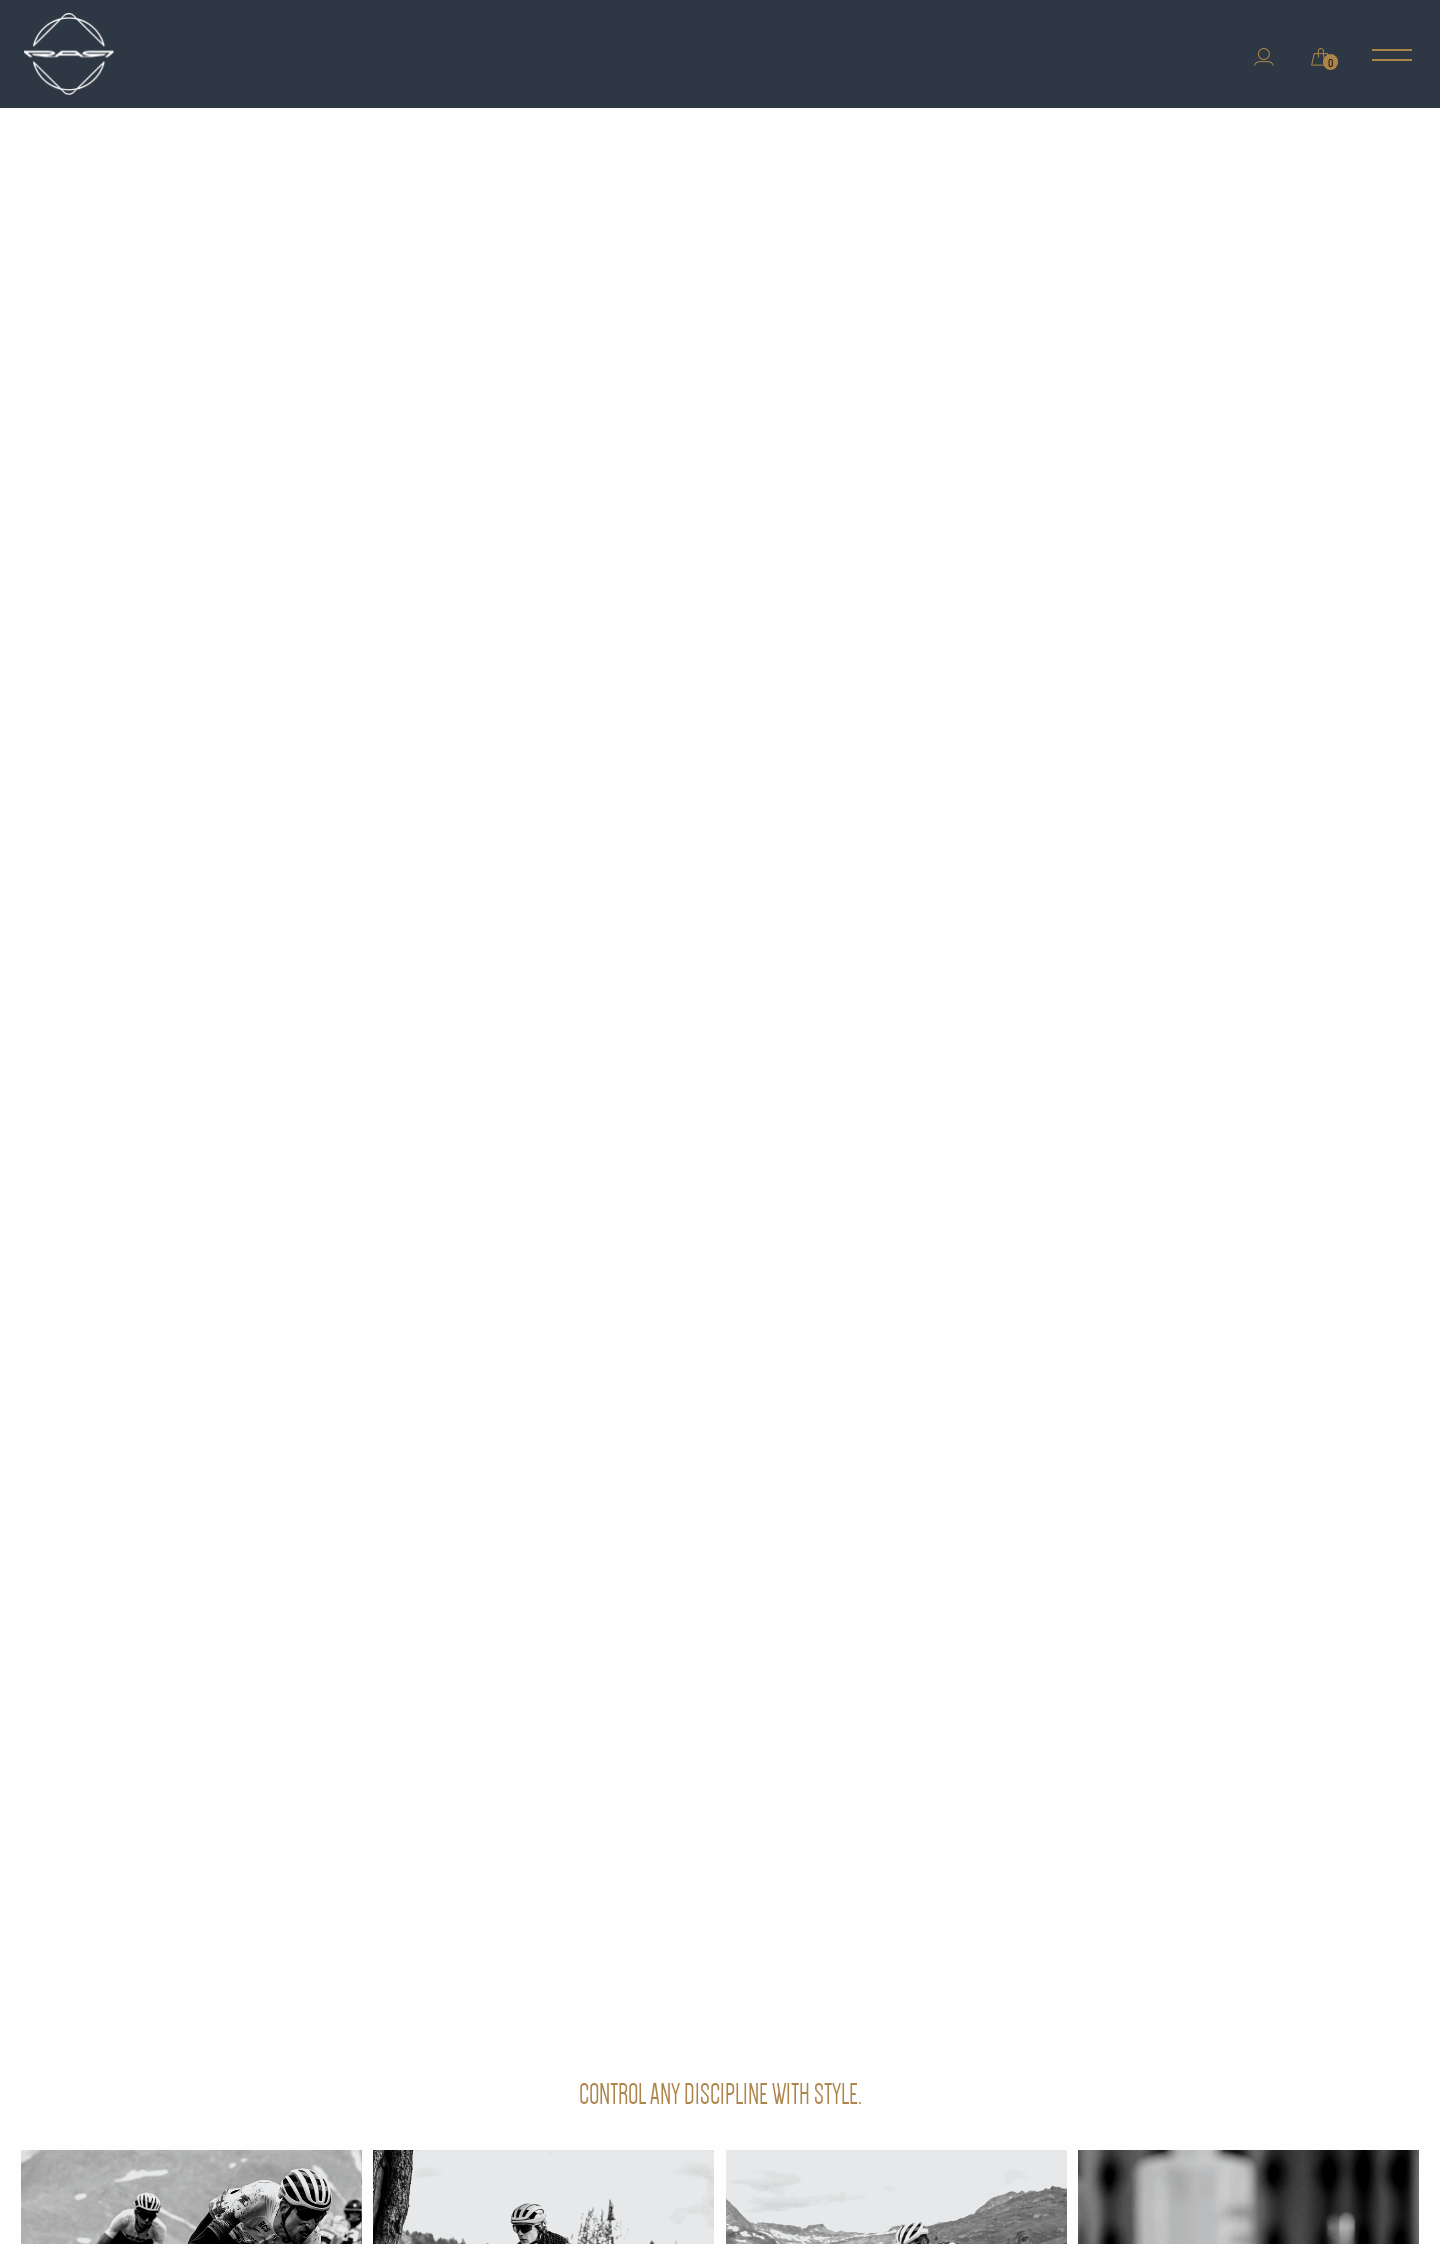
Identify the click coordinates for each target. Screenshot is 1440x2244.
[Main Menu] (1392, 57)
